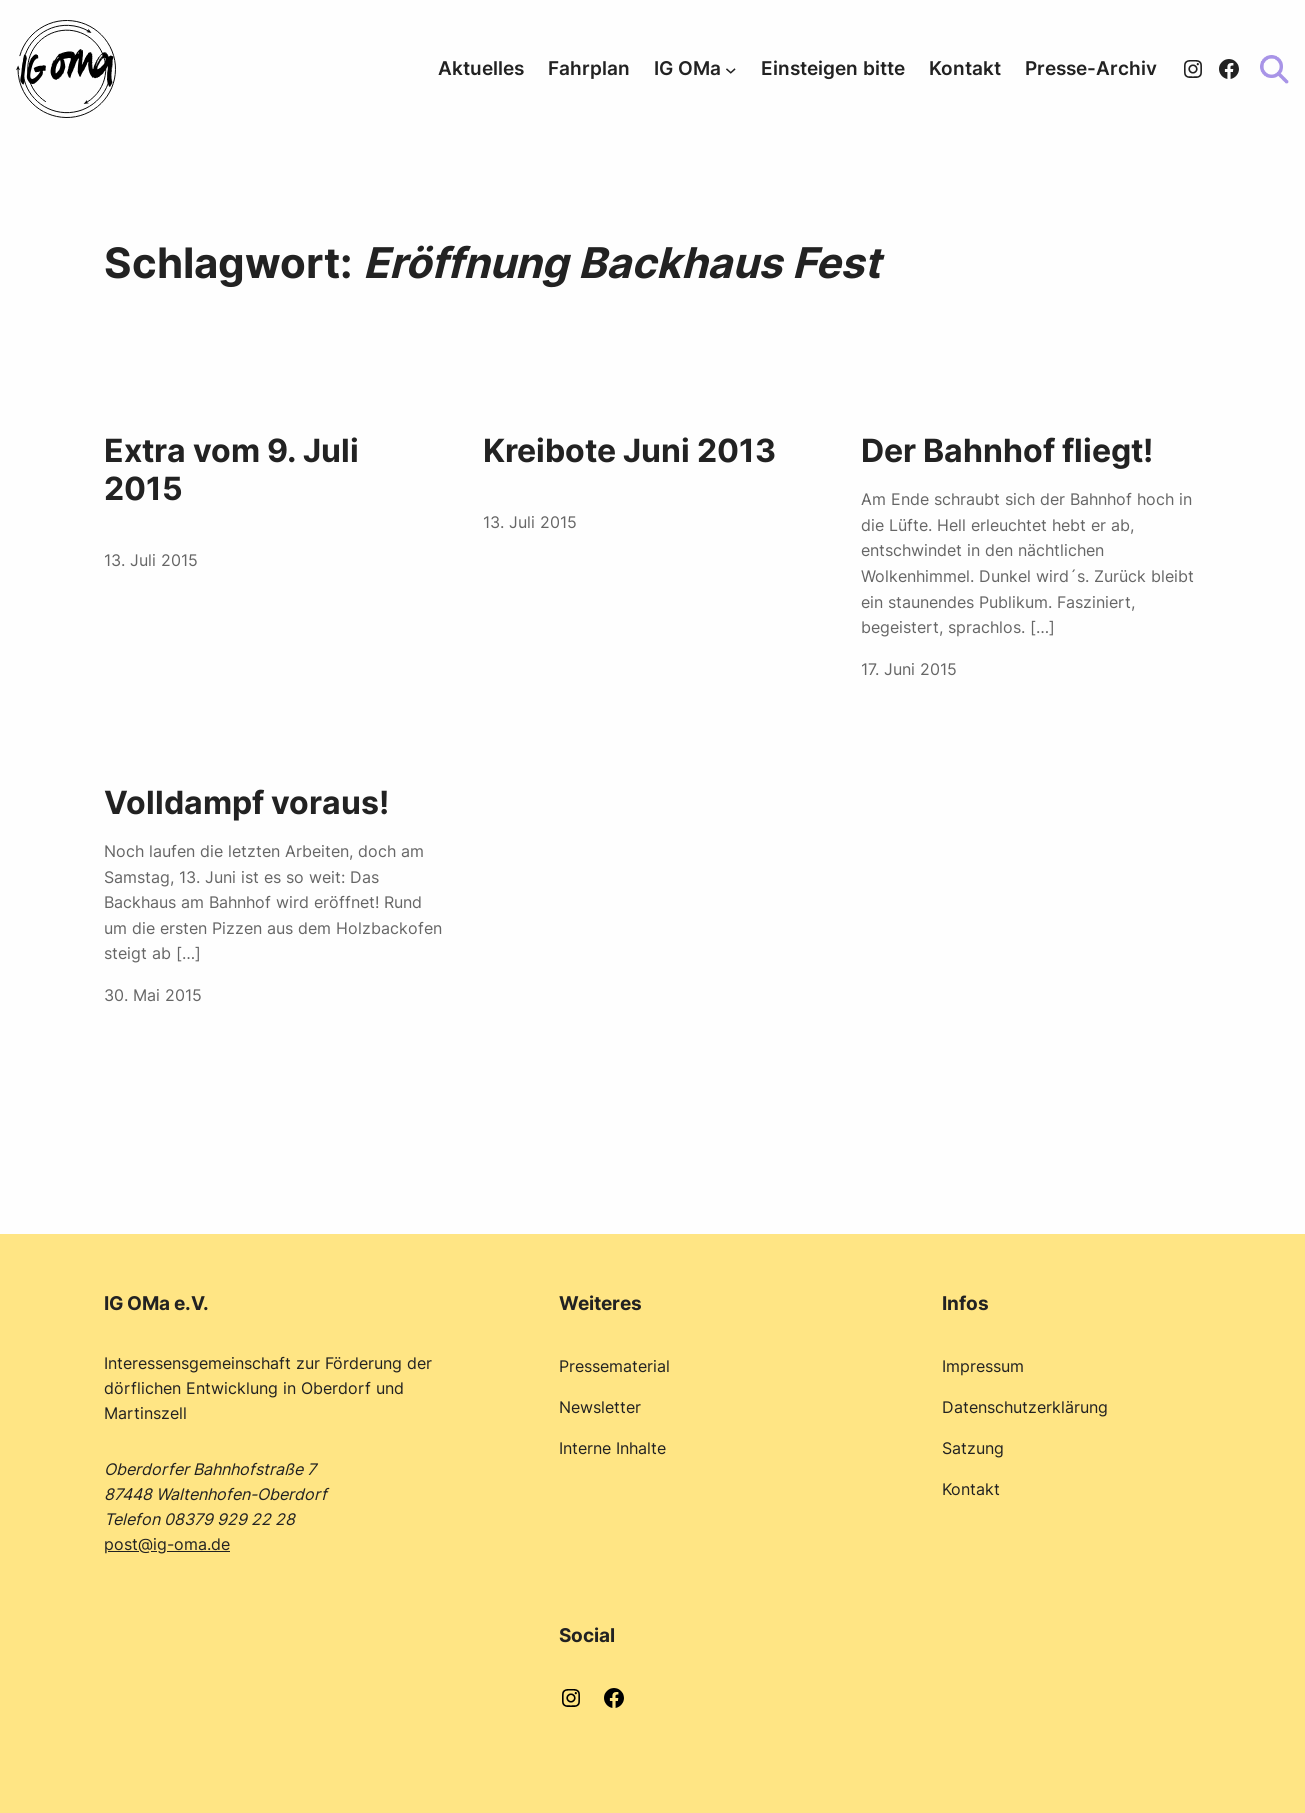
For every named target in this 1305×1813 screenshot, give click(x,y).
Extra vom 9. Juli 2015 (231, 470)
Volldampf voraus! (246, 803)
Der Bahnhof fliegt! (1007, 451)
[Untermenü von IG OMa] (731, 69)
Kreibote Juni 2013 (629, 451)
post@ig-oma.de (167, 1544)
